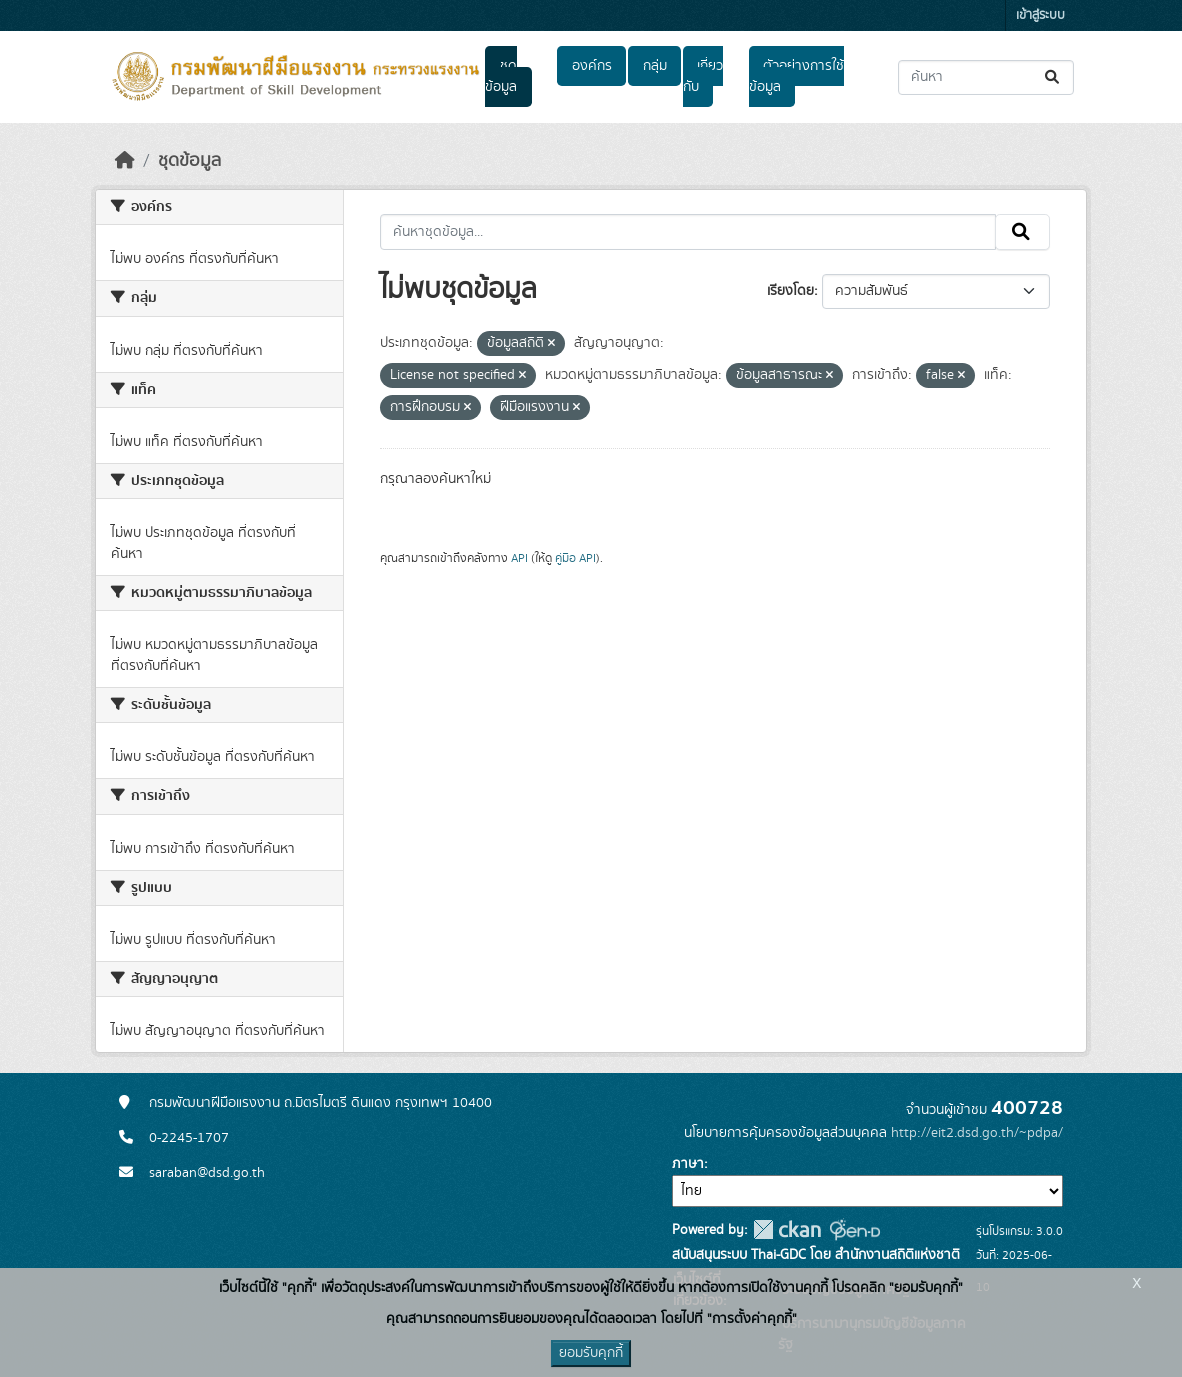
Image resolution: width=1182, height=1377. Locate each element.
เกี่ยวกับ (703, 76)
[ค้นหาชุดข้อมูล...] (986, 77)
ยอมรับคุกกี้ (591, 1353)
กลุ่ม (655, 66)
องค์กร (592, 66)
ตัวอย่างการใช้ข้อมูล (796, 76)
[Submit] (1053, 77)
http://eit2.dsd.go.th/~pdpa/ (977, 1133)
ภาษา (688, 1164)
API (519, 558)
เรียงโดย (790, 291)
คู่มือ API (575, 558)
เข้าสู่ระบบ (1040, 15)
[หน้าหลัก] (125, 161)
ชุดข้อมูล (501, 76)
